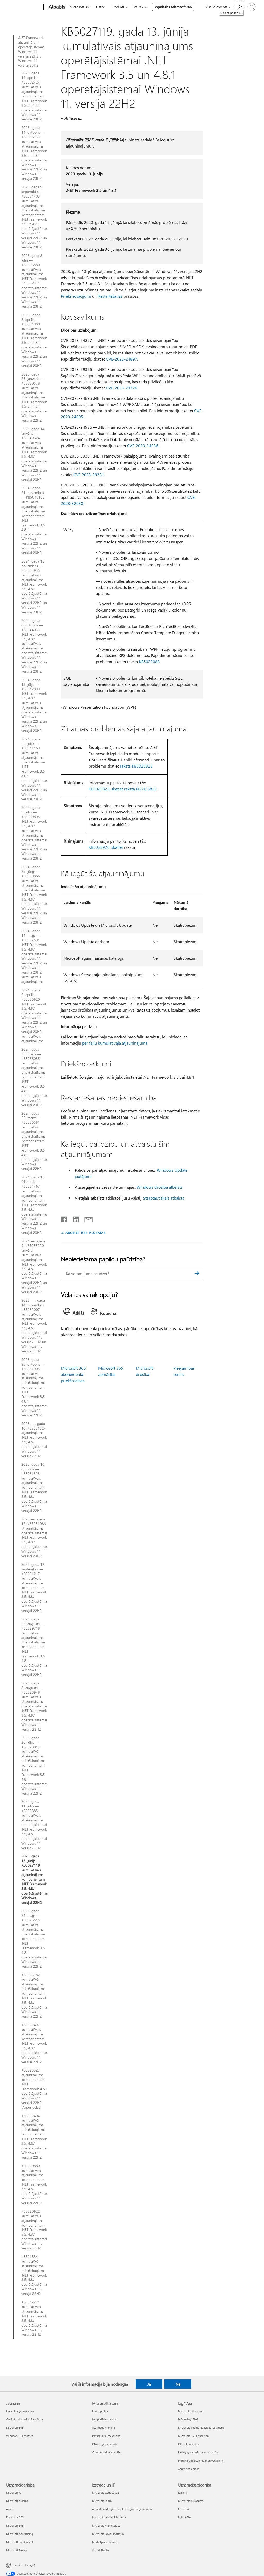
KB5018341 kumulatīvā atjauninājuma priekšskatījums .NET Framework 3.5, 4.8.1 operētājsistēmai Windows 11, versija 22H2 (34, 2275)
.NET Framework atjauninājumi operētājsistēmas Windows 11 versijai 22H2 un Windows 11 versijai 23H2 (31, 51)
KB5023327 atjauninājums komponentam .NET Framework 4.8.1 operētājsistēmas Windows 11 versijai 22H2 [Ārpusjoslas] (34, 2088)
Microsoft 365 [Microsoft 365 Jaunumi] (14, 2428)
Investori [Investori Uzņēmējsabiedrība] (183, 2509)
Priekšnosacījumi (76, 296)
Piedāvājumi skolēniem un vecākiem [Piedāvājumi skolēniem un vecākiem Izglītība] (200, 2461)
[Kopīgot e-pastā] (86, 1218)
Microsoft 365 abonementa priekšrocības (73, 1374)
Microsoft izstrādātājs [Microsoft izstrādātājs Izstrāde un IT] (105, 2493)
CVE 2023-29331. (89, 474)
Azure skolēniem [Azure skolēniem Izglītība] (188, 2469)
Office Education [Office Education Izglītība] (188, 2444)
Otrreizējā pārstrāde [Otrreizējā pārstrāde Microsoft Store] (105, 2444)
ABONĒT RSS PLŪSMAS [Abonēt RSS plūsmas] (85, 1232)
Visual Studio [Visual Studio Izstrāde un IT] (100, 2550)
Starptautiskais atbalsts (163, 1198)
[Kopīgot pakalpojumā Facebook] (64, 1218)
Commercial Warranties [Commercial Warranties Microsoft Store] (107, 2452)
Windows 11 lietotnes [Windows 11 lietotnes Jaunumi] (19, 2436)
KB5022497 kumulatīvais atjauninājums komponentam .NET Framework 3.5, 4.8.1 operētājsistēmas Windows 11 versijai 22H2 (34, 2043)
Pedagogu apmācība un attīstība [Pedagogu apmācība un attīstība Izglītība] (198, 2452)
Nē (178, 2384)
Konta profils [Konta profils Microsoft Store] (100, 2411)
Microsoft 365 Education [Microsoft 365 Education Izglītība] (193, 2436)
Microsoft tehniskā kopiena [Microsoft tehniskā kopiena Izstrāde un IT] (109, 2517)
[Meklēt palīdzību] (239, 6)
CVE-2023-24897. (122, 359)
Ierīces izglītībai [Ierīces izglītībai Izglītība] (188, 2419)
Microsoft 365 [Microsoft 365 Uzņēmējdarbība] (14, 2526)
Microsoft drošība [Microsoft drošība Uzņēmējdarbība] (17, 2501)
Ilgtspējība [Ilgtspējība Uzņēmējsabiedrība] (184, 2517)
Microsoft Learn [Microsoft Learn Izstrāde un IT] (102, 2501)
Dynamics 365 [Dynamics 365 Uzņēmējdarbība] (15, 2517)
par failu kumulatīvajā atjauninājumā (114, 1043)
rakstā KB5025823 (136, 766)
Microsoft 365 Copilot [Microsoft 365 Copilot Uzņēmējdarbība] (19, 2542)
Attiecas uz (72, 118)
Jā (149, 2384)
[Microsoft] (24, 7)
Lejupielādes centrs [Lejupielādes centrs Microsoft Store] (104, 2419)
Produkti (118, 7)
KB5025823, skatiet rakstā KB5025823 (123, 789)
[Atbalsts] (56, 7)
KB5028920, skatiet (106, 847)
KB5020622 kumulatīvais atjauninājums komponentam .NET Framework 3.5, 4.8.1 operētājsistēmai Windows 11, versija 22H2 (34, 2230)
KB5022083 (149, 661)
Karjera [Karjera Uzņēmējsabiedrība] (182, 2493)
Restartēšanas (110, 296)
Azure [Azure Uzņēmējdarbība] (9, 2509)
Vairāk (138, 7)
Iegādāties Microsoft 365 (173, 7)
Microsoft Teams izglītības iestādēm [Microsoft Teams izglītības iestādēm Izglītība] (201, 2428)
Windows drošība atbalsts (160, 1187)
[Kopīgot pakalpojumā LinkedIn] (74, 1218)
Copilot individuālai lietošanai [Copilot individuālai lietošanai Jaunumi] (25, 2419)
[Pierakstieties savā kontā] (251, 7)
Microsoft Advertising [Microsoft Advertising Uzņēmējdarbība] (19, 2534)
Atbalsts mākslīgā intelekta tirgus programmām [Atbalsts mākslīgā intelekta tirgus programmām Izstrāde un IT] (122, 2509)
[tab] (75, 1312)
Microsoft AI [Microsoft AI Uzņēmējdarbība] (13, 2493)
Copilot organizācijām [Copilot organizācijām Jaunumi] (20, 2411)
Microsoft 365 (80, 7)
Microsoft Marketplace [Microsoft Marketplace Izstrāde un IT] (106, 2526)
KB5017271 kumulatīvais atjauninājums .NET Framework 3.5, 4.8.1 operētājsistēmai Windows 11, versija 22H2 (34, 2318)
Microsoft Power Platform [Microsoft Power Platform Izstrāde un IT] (108, 2534)
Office (100, 7)
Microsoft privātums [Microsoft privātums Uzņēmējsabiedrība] (190, 2501)
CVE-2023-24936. (143, 445)
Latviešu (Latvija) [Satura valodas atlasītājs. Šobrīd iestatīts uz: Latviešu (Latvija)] (24, 2565)
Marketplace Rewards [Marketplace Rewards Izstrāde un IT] (105, 2542)
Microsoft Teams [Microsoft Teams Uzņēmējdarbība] (16, 2550)
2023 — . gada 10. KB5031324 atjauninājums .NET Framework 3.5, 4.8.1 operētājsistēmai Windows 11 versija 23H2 (34, 1439)
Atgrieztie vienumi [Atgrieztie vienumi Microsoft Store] (103, 2428)
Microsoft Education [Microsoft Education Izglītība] (190, 2411)
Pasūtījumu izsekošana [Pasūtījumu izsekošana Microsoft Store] (106, 2436)
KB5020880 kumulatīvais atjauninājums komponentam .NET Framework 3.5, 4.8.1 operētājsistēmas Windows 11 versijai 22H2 (34, 2184)
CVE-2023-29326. (122, 387)
